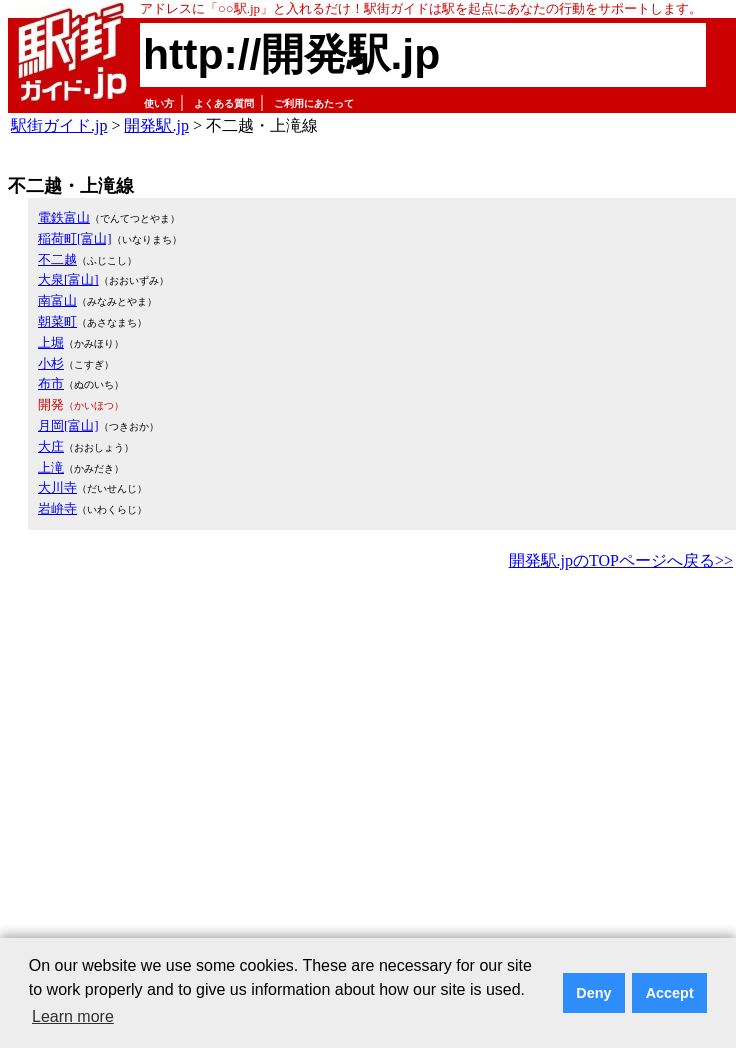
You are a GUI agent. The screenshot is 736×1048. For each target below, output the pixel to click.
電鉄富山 (64, 217)
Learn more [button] (73, 1016)
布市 (51, 383)
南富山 (57, 300)
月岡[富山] (68, 425)
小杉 (51, 363)
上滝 (51, 467)
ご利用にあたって (314, 103)
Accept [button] (670, 993)
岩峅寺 (57, 508)
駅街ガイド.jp (59, 125)
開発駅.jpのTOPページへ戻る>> (621, 560)
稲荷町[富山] (75, 238)
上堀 (51, 342)
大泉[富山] (68, 279)
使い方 (159, 103)
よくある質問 (224, 103)
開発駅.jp (156, 125)
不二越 (57, 259)
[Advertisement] (187, 772)
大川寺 (57, 487)
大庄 (51, 446)
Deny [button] (593, 993)
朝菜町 (57, 321)
